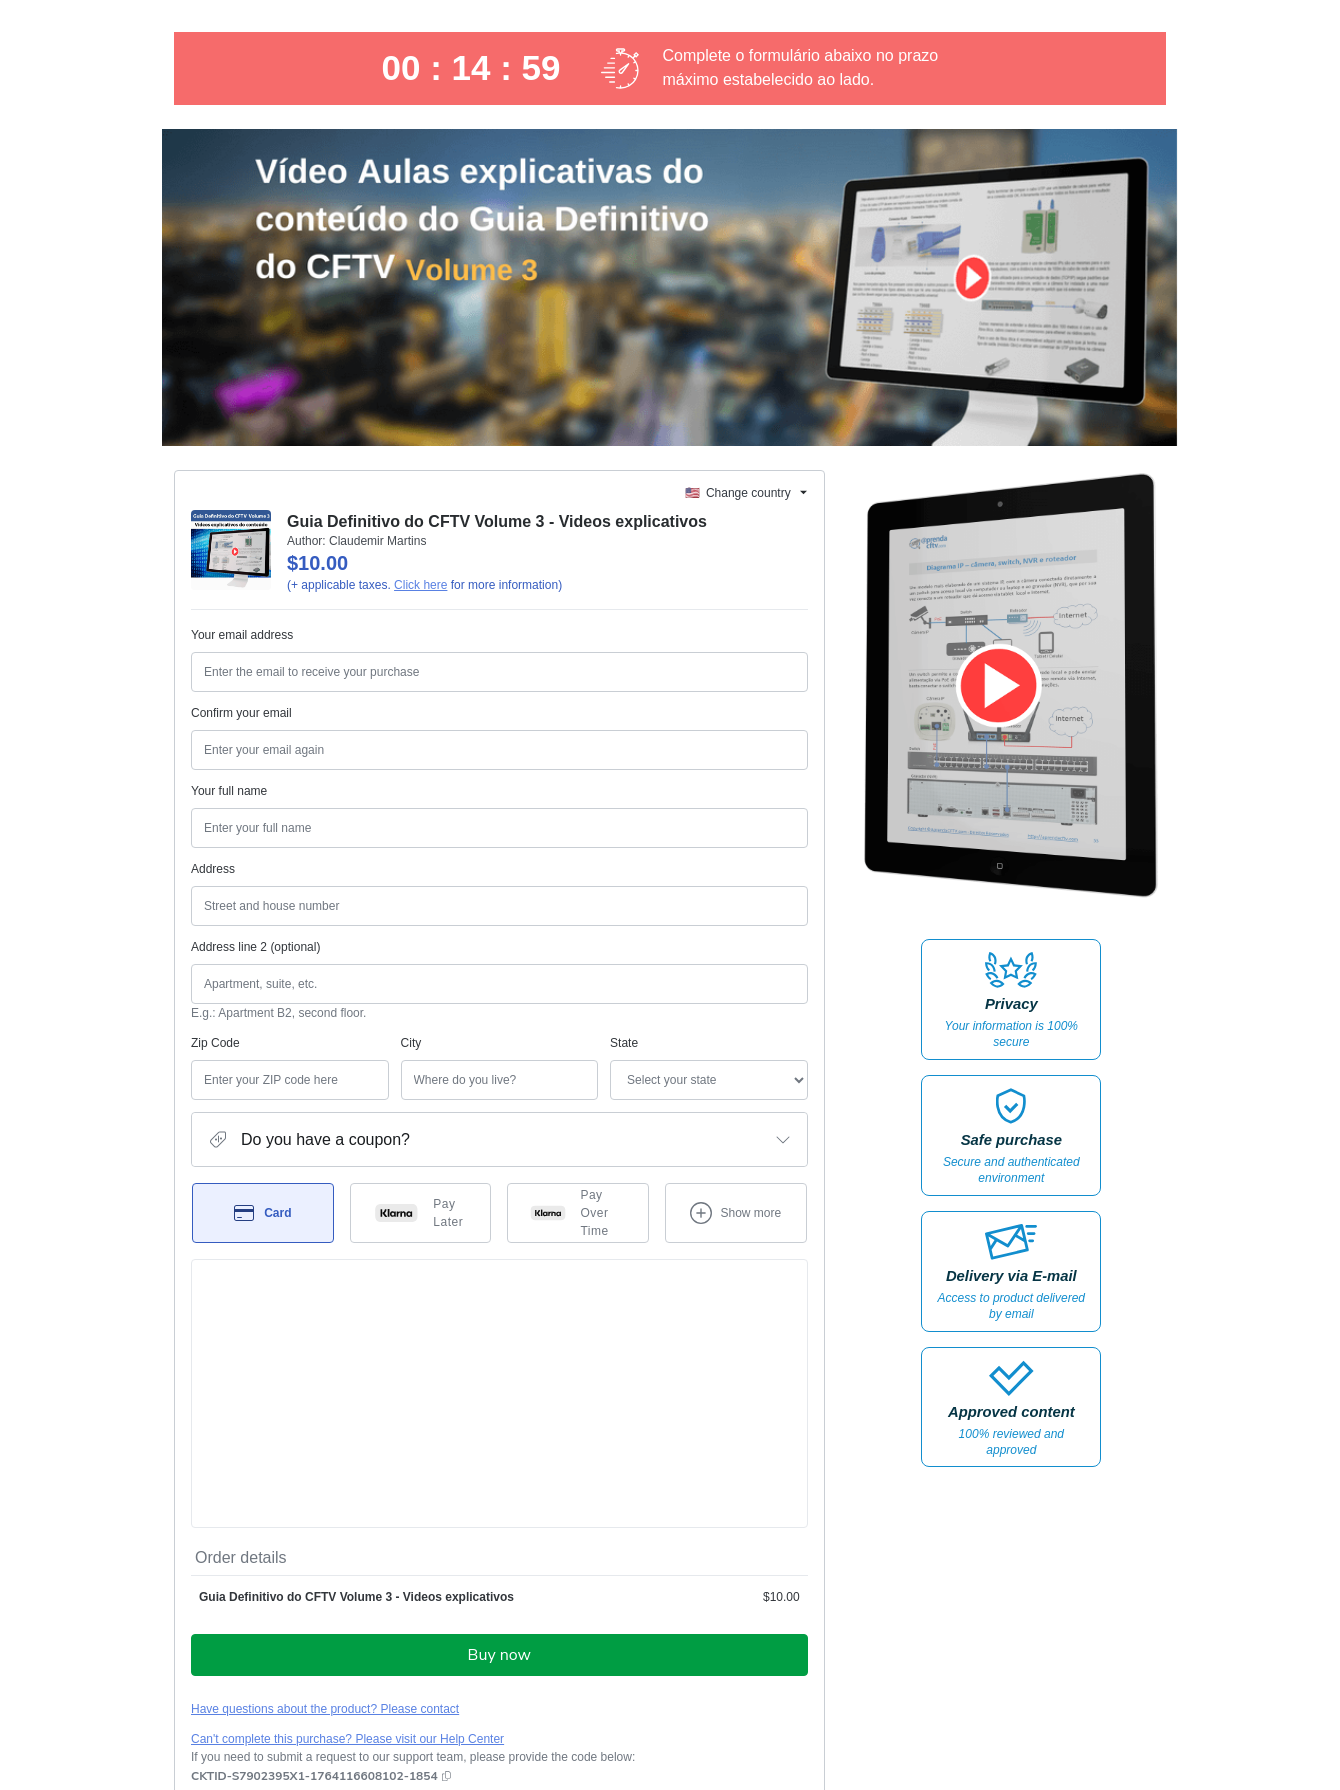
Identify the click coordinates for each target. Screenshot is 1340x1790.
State (519, 1043)
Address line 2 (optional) (255, 947)
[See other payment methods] (736, 1213)
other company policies (311, 1642)
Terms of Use (721, 1624)
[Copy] (314, 1541)
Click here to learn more (428, 1572)
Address (213, 869)
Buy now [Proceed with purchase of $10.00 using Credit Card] (499, 1420)
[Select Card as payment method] (263, 1213)
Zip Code (215, 1043)
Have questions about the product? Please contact (325, 1474)
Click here (420, 585)
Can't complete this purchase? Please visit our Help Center (347, 1504)
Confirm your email (241, 713)
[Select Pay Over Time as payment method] (578, 1213)
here (380, 1676)
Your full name (229, 791)
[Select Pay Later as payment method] (421, 1213)
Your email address (242, 635)
